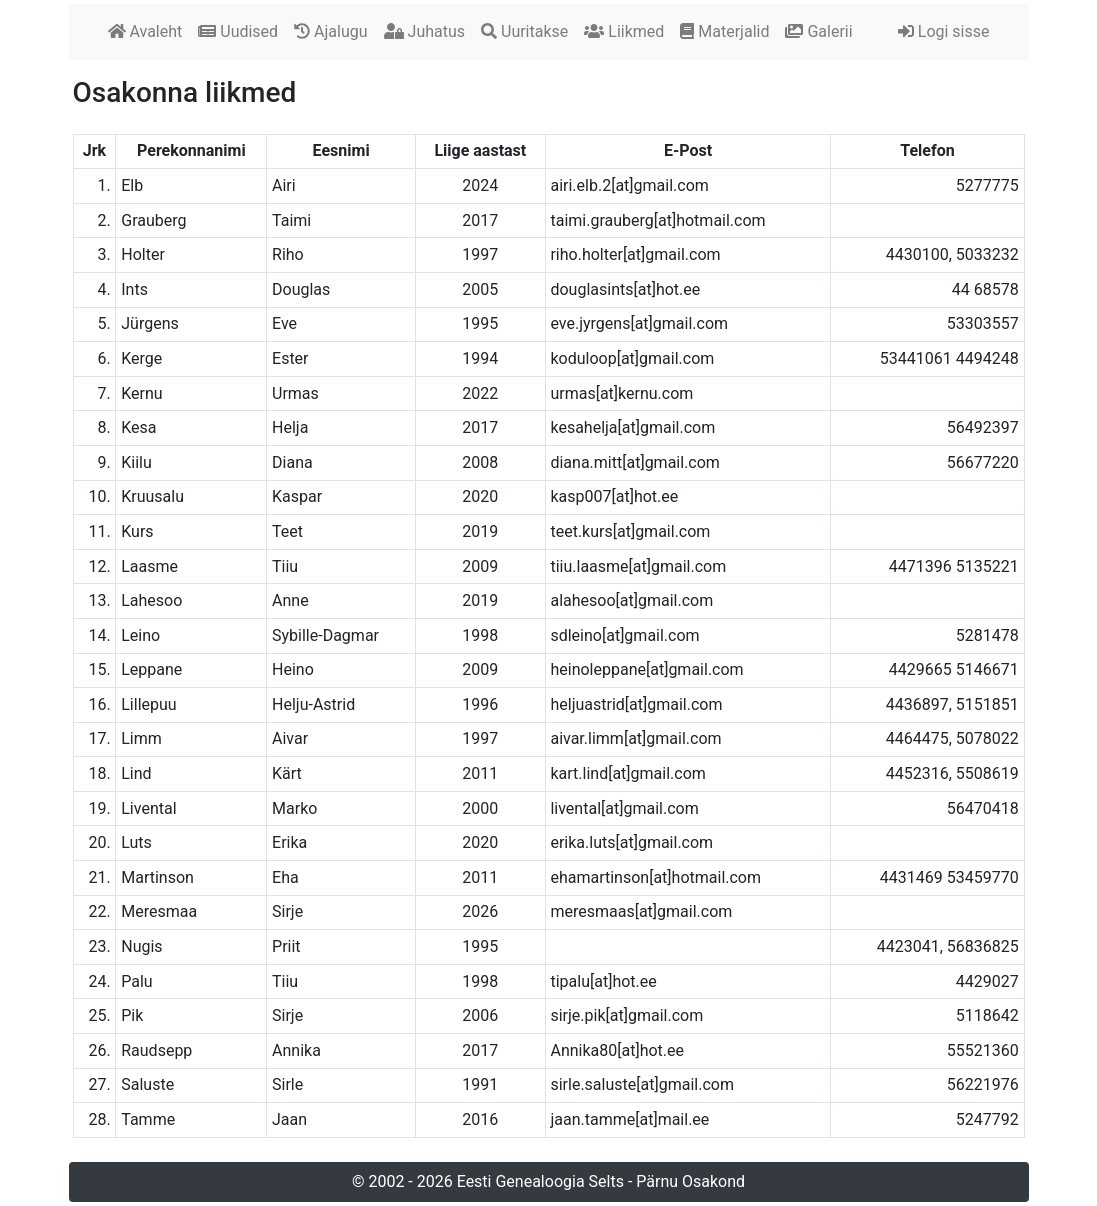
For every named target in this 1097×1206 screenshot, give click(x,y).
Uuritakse (524, 31)
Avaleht (145, 31)
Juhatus (424, 31)
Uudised (238, 31)
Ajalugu (330, 31)
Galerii (818, 31)
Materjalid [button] (724, 31)
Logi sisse (944, 31)
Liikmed (624, 31)
